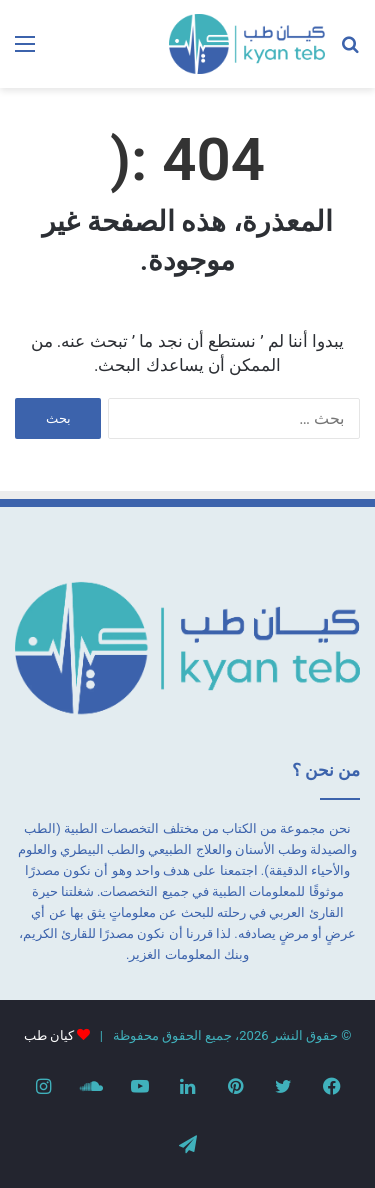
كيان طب (49, 1035)
